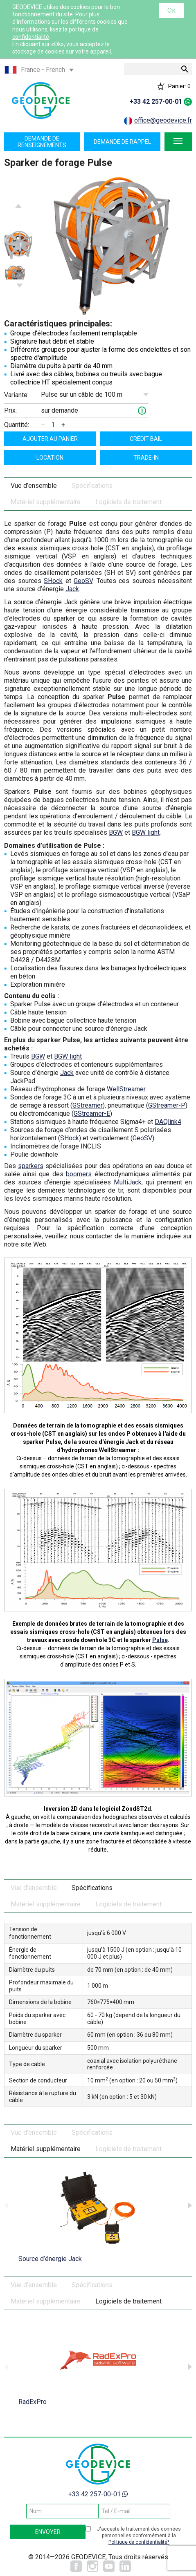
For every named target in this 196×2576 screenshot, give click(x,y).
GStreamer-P (166, 1105)
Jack (72, 589)
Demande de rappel (122, 142)
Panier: (179, 86)
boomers (79, 1174)
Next (20, 286)
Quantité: (16, 425)
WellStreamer (126, 1089)
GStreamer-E (92, 1113)
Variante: (16, 395)
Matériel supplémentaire (46, 502)
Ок (171, 10)
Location (49, 457)
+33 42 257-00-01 (155, 101)
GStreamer (87, 1105)
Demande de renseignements (42, 141)
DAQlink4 (168, 1122)
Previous (18, 206)
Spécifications (92, 485)
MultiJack (128, 1182)
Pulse (160, 1640)
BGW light (146, 832)
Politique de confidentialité (137, 2542)
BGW (116, 832)
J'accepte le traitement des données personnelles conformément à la (139, 2535)
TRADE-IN (146, 457)
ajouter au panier (50, 439)
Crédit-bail (146, 439)
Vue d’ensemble (34, 485)
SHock (53, 581)
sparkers (30, 1166)
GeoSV (83, 581)
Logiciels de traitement (128, 502)
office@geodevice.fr (163, 120)
